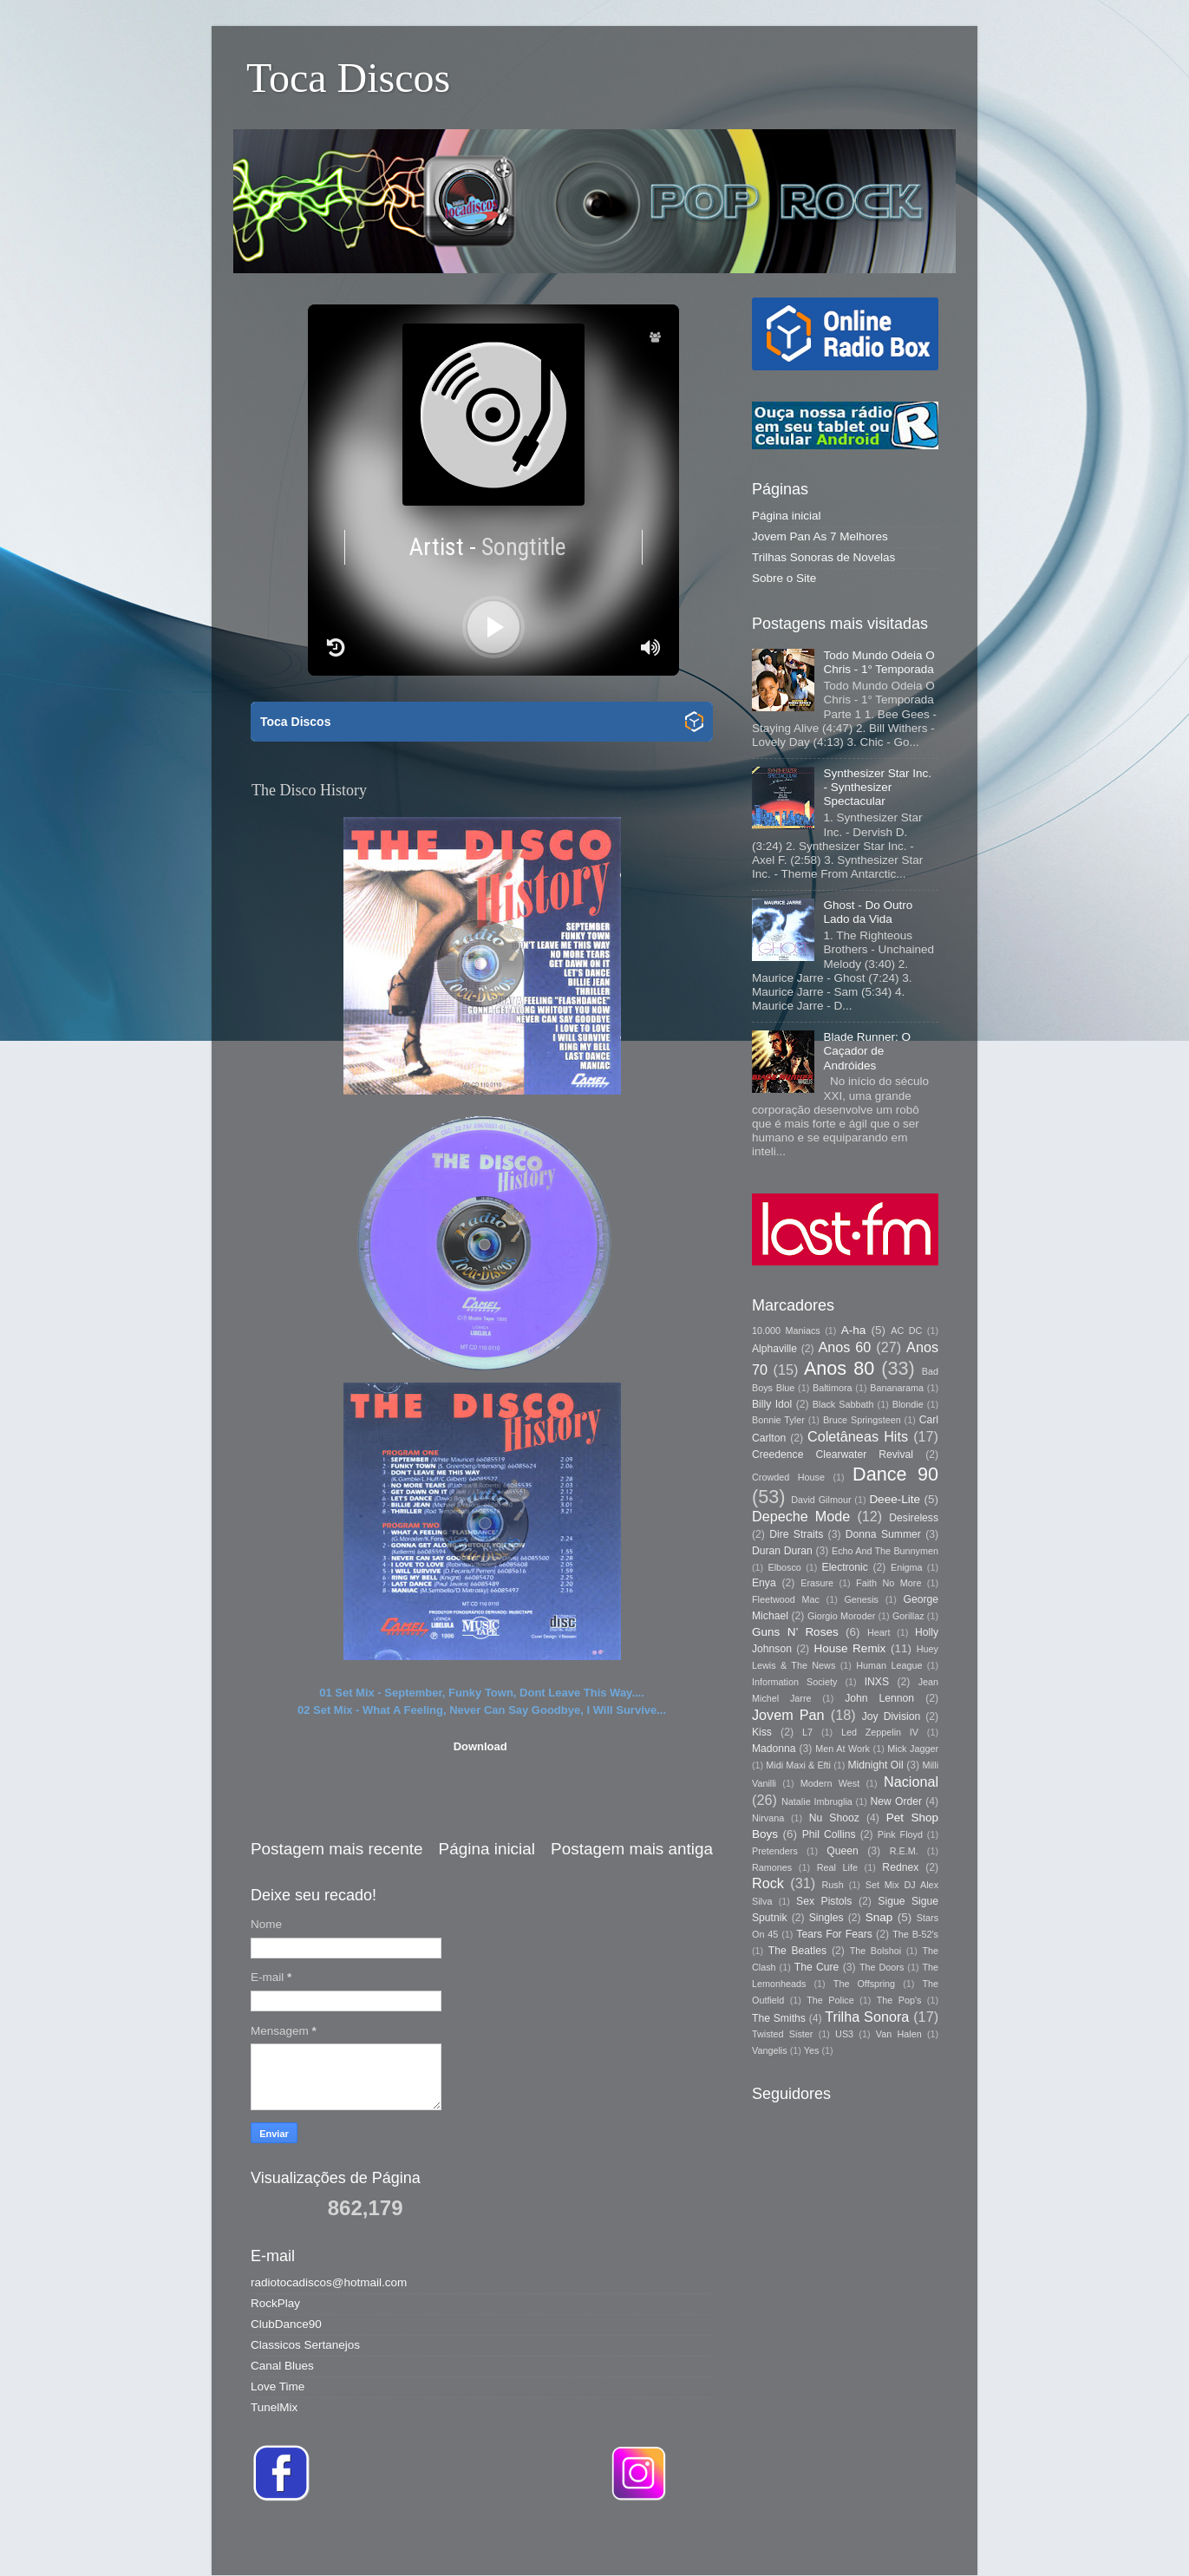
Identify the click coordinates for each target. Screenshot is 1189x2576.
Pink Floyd (900, 1834)
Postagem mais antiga (632, 1849)
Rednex (900, 1867)
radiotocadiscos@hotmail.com (329, 2282)
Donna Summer (883, 1534)
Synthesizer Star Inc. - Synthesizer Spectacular (877, 787)
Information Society (794, 1682)
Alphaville (774, 1349)
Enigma (907, 1567)
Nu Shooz (834, 1818)
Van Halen (899, 2034)
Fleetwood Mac (786, 1599)
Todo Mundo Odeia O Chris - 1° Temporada (878, 662)
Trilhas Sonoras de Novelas (823, 557)
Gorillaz (908, 1616)
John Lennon (879, 1698)
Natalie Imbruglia (817, 1801)
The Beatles (797, 1951)
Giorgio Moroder (841, 1616)
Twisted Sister (782, 2034)
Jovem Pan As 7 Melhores (820, 536)
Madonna (774, 1748)
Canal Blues (282, 2365)
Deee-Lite (894, 1499)
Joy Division (891, 1716)
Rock (768, 1883)
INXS (877, 1682)
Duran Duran (782, 1551)
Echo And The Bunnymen (885, 1551)
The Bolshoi (876, 1950)
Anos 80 (839, 1368)
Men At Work (842, 1748)
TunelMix (274, 2407)
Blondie (908, 1404)
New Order (896, 1801)
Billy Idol (772, 1404)
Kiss (762, 1732)
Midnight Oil (875, 1765)
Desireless (913, 1518)
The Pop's (899, 2000)
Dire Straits (796, 1534)
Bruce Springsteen (862, 1420)
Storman (715, 2540)
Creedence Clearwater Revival (832, 1454)
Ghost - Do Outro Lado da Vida (867, 912)
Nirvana (768, 1818)
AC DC (906, 1330)
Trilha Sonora (867, 2016)
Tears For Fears (834, 1934)
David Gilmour (821, 1499)
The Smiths (779, 2018)
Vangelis (769, 2050)
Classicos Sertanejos (305, 2344)
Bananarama (897, 1388)
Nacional (911, 1781)
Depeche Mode (801, 1516)
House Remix (849, 1648)
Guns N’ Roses (795, 1631)
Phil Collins (829, 1834)
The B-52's (915, 1934)
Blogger (839, 2540)
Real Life (837, 1867)
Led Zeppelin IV (879, 1732)
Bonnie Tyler (778, 1420)
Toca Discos (348, 78)
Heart (878, 1632)
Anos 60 (845, 1347)
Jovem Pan (788, 1715)
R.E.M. (904, 1851)
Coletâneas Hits (857, 1436)
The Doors (881, 1967)
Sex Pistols (824, 1901)
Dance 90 (895, 1474)
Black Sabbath (843, 1404)
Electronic (845, 1567)
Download (480, 1746)
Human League (889, 1665)
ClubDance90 (286, 2324)
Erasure (816, 1583)
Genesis (861, 1599)
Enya (764, 1583)
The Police (830, 2000)
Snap (879, 1917)
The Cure (816, 1967)
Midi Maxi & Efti (798, 1765)
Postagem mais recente (336, 1849)
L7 (807, 1732)
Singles (826, 1918)
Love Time (277, 2386)
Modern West (829, 1783)
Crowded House (788, 1477)
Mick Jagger (912, 1748)
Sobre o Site (784, 578)
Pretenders (775, 1851)
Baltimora (833, 1388)
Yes (812, 2050)
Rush (833, 1885)
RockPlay (275, 2303)
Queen (842, 1851)
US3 (844, 2034)
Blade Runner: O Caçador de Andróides (867, 1050)
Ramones (772, 1867)
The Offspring (864, 1983)
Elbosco (784, 1567)
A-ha (853, 1330)
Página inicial (487, 1849)
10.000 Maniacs (786, 1330)
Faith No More (888, 1583)
